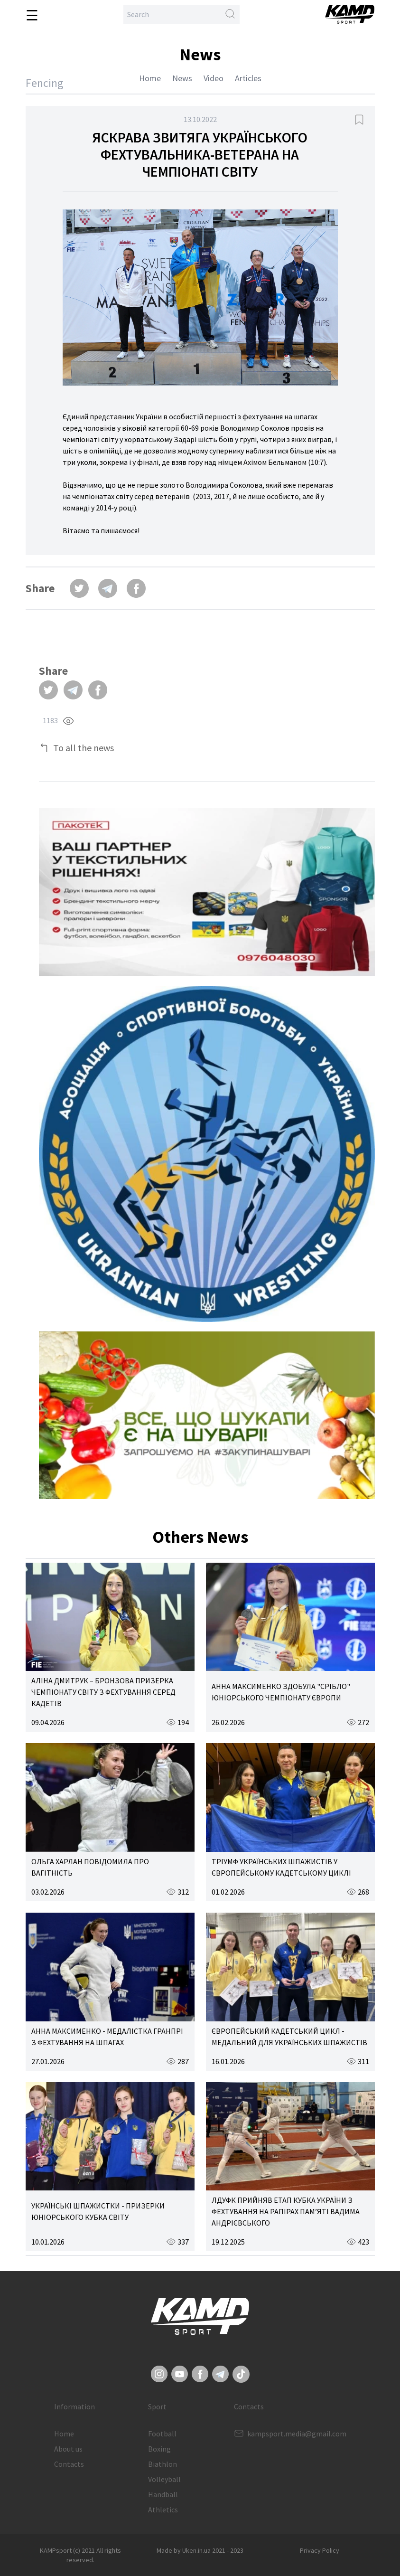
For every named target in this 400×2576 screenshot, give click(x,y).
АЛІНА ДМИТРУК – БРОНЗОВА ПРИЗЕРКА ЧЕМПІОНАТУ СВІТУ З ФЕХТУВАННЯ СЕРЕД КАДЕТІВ (103, 1692)
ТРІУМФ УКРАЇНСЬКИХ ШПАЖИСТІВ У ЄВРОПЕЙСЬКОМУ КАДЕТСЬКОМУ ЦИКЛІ (281, 1867)
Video (213, 78)
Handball (163, 2494)
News (182, 78)
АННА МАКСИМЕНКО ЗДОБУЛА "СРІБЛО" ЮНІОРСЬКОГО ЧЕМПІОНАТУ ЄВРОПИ (281, 1691)
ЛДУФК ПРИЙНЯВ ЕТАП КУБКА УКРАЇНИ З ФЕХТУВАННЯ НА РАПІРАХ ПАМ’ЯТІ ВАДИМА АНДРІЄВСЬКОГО (286, 2211)
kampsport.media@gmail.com (296, 2433)
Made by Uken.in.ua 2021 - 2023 (200, 2550)
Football (162, 2433)
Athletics (163, 2509)
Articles (248, 78)
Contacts (69, 2464)
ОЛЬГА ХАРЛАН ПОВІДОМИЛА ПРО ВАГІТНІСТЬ (90, 1867)
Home (150, 78)
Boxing (159, 2448)
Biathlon (162, 2464)
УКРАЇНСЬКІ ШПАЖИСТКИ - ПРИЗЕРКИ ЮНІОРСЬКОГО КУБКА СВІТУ (98, 2211)
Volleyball (164, 2479)
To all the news (83, 748)
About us (68, 2448)
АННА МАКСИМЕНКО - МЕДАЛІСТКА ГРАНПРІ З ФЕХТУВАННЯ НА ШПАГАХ (107, 2036)
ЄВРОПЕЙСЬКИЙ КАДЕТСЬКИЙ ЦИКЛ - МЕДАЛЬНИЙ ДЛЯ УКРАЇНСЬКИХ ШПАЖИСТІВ (289, 2036)
